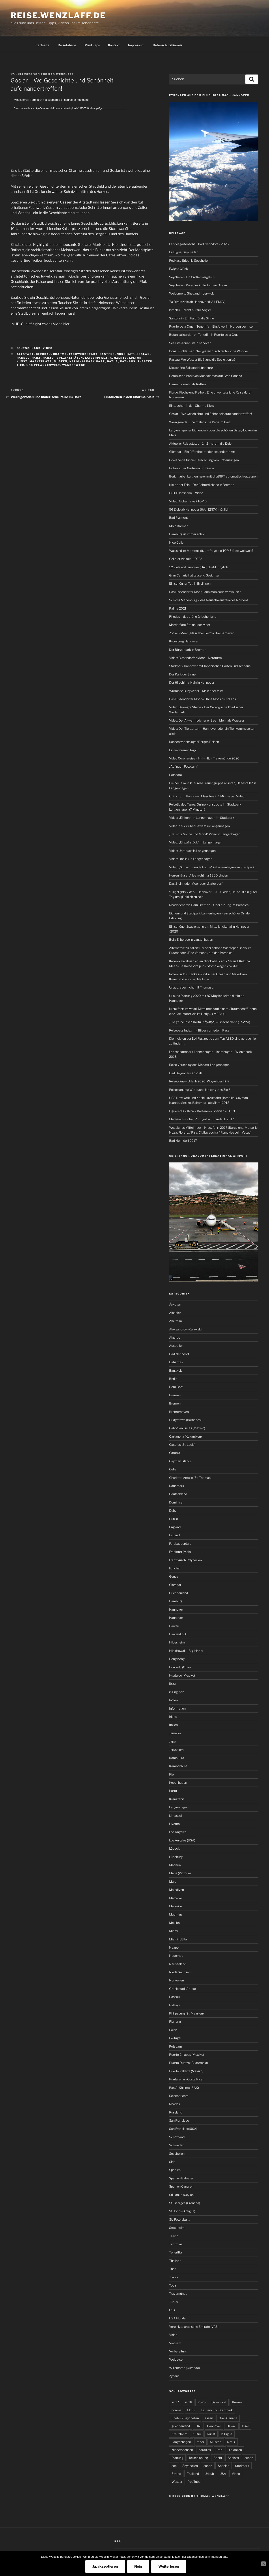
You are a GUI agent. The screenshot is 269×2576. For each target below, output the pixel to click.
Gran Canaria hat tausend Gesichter (194, 574)
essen (209, 2417)
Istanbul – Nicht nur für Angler (190, 309)
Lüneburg (176, 1856)
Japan (173, 1740)
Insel (245, 2425)
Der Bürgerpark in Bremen (187, 649)
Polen (173, 2029)
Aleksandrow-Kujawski (185, 1328)
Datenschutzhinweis (167, 44)
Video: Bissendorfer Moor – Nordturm (195, 657)
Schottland (177, 2136)
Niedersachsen (180, 1971)
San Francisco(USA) (183, 2128)
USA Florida (177, 2317)
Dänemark (176, 1485)
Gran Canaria (228, 2417)
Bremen (175, 1394)
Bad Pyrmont (178, 517)
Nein (138, 2566)
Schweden (176, 2144)
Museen (60, 360)
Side (172, 2161)
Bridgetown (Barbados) (185, 1419)
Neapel (174, 1947)
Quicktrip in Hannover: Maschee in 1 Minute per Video (206, 795)
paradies (205, 2449)
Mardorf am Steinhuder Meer (189, 624)
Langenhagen (179, 1806)
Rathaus (128, 360)
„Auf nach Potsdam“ (183, 766)
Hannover (176, 1609)
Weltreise (176, 2359)
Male (172, 1881)
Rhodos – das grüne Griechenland (192, 616)
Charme (60, 353)
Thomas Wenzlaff (57, 73)
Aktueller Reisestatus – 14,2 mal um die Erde (200, 443)
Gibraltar (175, 1584)
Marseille (175, 1905)
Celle (172, 1468)
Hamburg (175, 1600)
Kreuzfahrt (176, 1798)
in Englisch (176, 1691)
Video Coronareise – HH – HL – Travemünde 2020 (204, 757)
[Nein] (263, 2563)
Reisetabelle (67, 44)
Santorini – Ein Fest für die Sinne (191, 317)
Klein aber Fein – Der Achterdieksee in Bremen (201, 484)
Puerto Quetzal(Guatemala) (188, 2062)
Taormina (176, 2243)
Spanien (175, 2169)
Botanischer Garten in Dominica (191, 467)
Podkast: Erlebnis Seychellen (189, 260)
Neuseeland (177, 1963)
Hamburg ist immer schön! (187, 533)
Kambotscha (178, 1765)
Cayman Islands (180, 1460)
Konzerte (118, 357)
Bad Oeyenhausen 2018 (186, 1072)
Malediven (176, 1889)
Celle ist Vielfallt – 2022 (185, 558)
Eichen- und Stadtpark (217, 2409)
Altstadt (25, 353)
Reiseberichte (179, 2095)
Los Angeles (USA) (182, 1839)
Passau (174, 1996)
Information (177, 1708)
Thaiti (173, 2268)
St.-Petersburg (179, 2219)
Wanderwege (73, 364)
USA (172, 2309)
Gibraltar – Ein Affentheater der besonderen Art (202, 451)
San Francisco (179, 2120)
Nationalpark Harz (87, 360)
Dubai (173, 1510)
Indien (173, 1699)
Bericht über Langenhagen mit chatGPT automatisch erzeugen (213, 476)
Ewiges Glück (178, 268)
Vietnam (175, 2342)
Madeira (175, 1864)
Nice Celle (176, 542)
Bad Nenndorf (179, 1353)
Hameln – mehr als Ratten (187, 383)
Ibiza (172, 1683)
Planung (175, 2021)
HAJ (198, 2425)
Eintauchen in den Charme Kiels (191, 405)
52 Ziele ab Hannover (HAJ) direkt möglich (198, 566)
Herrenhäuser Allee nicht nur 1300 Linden (198, 875)
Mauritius (175, 1914)
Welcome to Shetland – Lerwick (191, 293)
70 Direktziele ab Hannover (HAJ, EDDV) (197, 301)
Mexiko (174, 1922)
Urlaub (209, 2473)
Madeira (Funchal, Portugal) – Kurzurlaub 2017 (201, 1118)
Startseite (41, 44)
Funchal (174, 1567)
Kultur (135, 357)
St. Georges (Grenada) (184, 2202)
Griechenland (178, 1592)
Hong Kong (177, 1658)
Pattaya (174, 2004)
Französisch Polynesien (185, 1559)
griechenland (181, 2425)
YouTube (194, 2481)
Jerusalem (176, 1749)
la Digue (226, 2433)
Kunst (22, 360)
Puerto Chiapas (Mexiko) (186, 2054)
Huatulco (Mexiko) (182, 1675)
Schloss (233, 2457)
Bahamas (176, 1361)
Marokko (175, 1897)
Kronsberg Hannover (183, 640)
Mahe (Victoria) (180, 1872)
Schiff (218, 2457)
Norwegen (176, 1979)
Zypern (174, 2375)
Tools (173, 2285)
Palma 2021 (177, 608)
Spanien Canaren (181, 2186)
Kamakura (176, 1757)
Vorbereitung (178, 2350)
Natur (112, 360)
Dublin (173, 1518)
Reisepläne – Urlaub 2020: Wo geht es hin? (199, 1080)
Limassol (175, 1815)
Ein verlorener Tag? (182, 749)
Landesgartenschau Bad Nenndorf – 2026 (199, 243)
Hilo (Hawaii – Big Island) (186, 1650)
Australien (176, 1345)
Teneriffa (175, 2251)
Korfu (173, 1790)
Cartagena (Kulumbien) (185, 1436)
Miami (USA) (178, 1938)
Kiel (171, 1774)
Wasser (177, 2481)
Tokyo (173, 2276)
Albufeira (175, 1320)
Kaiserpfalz (96, 357)
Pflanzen (235, 2449)
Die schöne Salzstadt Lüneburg (191, 367)
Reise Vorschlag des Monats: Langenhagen (199, 1064)
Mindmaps (92, 44)
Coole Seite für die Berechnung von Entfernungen (204, 459)
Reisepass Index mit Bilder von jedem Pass (199, 1030)
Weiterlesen (168, 2566)
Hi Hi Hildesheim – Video (186, 492)
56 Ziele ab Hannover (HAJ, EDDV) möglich (199, 509)
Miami (173, 1930)
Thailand (175, 2260)
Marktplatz (41, 360)
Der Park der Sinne (182, 673)
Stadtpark (242, 2465)
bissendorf (218, 2401)
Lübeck (174, 1848)
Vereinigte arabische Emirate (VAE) (194, 2326)
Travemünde (178, 2293)
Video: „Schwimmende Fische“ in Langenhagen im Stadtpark (212, 866)
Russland (175, 2111)
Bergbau (43, 353)
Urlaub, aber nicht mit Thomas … (191, 987)
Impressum (136, 44)
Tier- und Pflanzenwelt (38, 364)
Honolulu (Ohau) (180, 1666)
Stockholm (177, 2227)
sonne (208, 2465)
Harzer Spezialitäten (63, 357)
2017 (175, 2401)
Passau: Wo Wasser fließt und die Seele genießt (202, 359)
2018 (188, 2401)
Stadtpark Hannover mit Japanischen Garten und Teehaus (209, 665)
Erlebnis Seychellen (185, 2417)
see (174, 2465)
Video (48, 347)
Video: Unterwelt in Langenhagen (192, 850)
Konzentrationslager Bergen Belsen (194, 741)
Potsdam (175, 774)
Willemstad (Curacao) (184, 2367)
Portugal (175, 2037)
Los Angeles (177, 1831)
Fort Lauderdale (180, 1543)
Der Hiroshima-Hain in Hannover (191, 682)
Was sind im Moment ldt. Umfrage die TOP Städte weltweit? (211, 550)
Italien (173, 1724)
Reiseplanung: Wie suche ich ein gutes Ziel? (199, 1089)
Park (220, 2449)
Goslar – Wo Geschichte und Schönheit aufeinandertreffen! (210, 413)
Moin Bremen (178, 525)
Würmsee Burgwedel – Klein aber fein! (196, 690)
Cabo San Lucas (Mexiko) (187, 1427)
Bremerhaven (179, 1411)
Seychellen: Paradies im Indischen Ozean (198, 284)
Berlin (173, 1378)
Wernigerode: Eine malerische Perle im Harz (200, 421)
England (175, 1526)
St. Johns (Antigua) (182, 2210)
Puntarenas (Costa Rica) (186, 2078)
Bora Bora (176, 1386)
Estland (174, 1534)
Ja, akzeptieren (105, 2566)
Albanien (175, 1312)
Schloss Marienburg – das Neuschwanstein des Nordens (208, 599)
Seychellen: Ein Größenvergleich (192, 276)
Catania (174, 1452)
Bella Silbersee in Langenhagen (191, 939)
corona (176, 2409)
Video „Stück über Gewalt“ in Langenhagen (199, 825)
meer (200, 2441)
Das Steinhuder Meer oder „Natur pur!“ (196, 883)
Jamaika (175, 1732)
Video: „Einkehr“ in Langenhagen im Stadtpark (201, 817)
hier (66, 323)
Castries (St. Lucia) (182, 1444)
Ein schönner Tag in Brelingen (190, 583)
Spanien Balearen (181, 2177)
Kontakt (114, 44)
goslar (143, 353)
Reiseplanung (198, 2457)
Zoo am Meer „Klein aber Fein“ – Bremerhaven (201, 632)
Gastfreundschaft (117, 353)
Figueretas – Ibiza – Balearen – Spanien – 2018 (202, 1110)
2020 (202, 2401)
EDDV (191, 2409)
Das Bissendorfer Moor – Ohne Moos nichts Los (202, 698)
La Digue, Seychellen (183, 251)
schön (249, 2457)
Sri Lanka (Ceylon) (181, 2194)
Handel (23, 357)
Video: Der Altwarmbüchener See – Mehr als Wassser (206, 720)
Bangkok (175, 1370)
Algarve (174, 1337)
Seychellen (177, 2153)
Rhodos (174, 2103)
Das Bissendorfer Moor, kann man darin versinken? (205, 591)
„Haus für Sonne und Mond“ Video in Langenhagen (204, 833)
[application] (68, 129)
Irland (173, 1716)
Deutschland (29, 347)
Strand (176, 2473)
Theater (145, 360)
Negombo (176, 1955)
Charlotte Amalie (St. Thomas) (190, 1477)
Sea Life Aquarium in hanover (190, 342)
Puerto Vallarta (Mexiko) (186, 2070)
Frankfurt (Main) (180, 1551)
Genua (173, 1576)
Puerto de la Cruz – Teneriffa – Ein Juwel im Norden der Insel (211, 326)
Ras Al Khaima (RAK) (184, 2087)
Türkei (173, 2301)
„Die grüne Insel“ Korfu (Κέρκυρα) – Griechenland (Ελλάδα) (209, 1021)
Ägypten (175, 1304)
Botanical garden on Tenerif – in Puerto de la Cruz (203, 334)
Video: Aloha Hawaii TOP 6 (188, 500)
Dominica (176, 1501)
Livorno (174, 1823)
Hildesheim (177, 1641)
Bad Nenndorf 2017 (183, 1140)
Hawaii (174, 1625)
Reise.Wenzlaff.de (58, 15)
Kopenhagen (178, 1782)
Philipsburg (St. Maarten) (186, 2013)
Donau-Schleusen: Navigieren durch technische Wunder (208, 350)
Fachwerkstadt (83, 353)
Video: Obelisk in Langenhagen (190, 858)
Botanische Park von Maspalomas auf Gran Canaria (205, 375)
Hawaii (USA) (178, 1633)
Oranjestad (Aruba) (182, 1988)
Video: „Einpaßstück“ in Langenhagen (195, 841)
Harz (36, 357)
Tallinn (173, 2235)
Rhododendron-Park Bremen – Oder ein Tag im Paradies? (209, 904)
